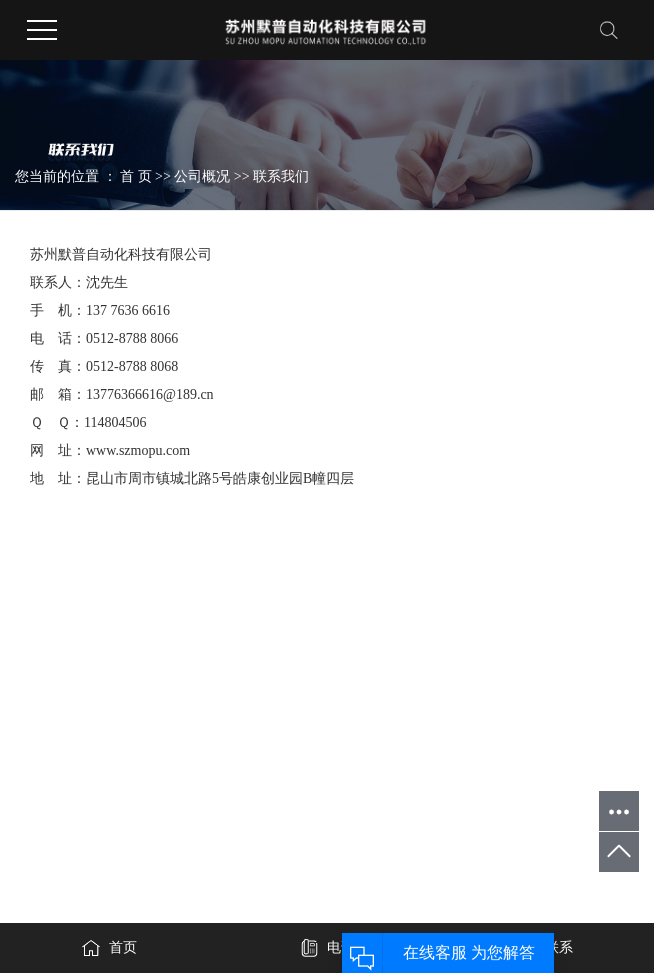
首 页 (136, 176)
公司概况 (204, 176)
